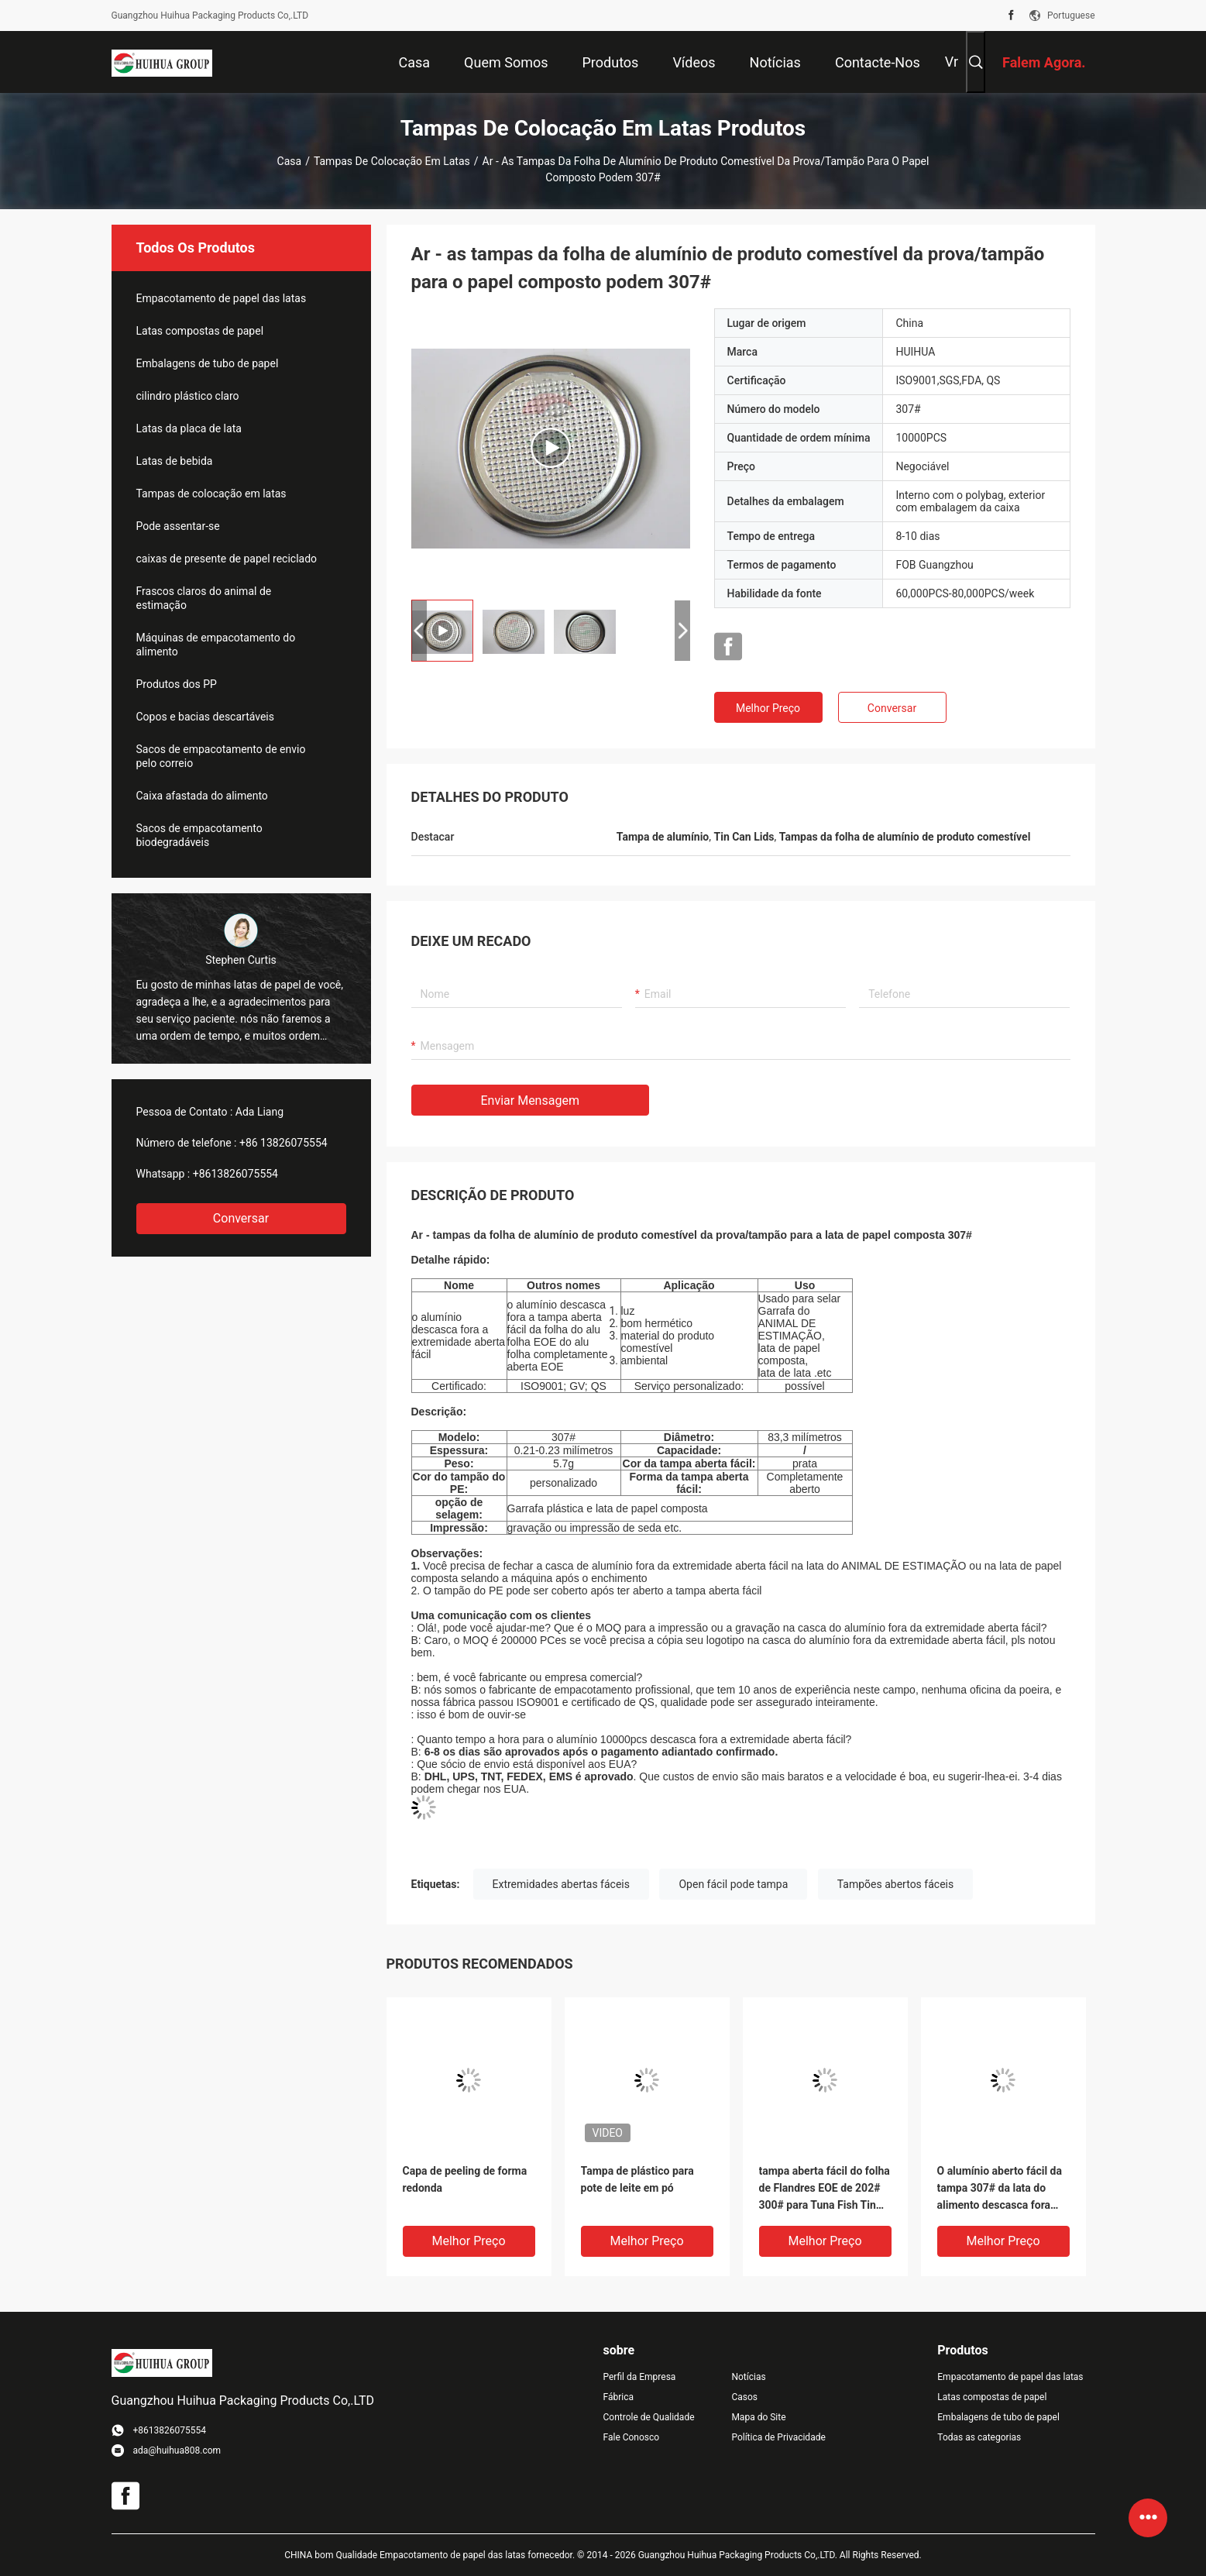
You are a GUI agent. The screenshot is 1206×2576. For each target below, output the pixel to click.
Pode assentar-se (178, 526)
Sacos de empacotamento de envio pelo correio (221, 756)
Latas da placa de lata (189, 428)
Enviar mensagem (530, 1100)
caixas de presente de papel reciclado (227, 558)
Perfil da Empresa (639, 2376)
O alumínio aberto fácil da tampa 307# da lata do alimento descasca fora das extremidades (999, 2189)
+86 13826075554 (283, 1143)
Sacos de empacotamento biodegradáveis (199, 835)
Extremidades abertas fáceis (561, 1884)
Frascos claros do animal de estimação (204, 598)
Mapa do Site (758, 2417)
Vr (951, 61)
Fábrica (618, 2397)
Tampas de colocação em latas (392, 161)
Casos (744, 2397)
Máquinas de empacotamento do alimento (216, 644)
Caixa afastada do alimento (202, 795)
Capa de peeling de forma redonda (465, 2179)
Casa (289, 161)
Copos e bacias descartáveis (205, 716)
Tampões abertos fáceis (895, 1884)
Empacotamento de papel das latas (221, 298)
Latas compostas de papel (200, 331)
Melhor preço (768, 708)
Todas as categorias (979, 2437)
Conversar (241, 1218)
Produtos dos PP (176, 684)
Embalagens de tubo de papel (207, 363)
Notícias (748, 2376)
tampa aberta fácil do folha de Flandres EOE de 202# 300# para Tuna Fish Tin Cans (824, 2189)
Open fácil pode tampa (733, 1884)
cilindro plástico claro (187, 396)
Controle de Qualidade (649, 2417)
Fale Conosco (631, 2437)
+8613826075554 (235, 1174)
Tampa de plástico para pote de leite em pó (637, 2179)
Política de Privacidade (778, 2437)
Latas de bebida (174, 461)
